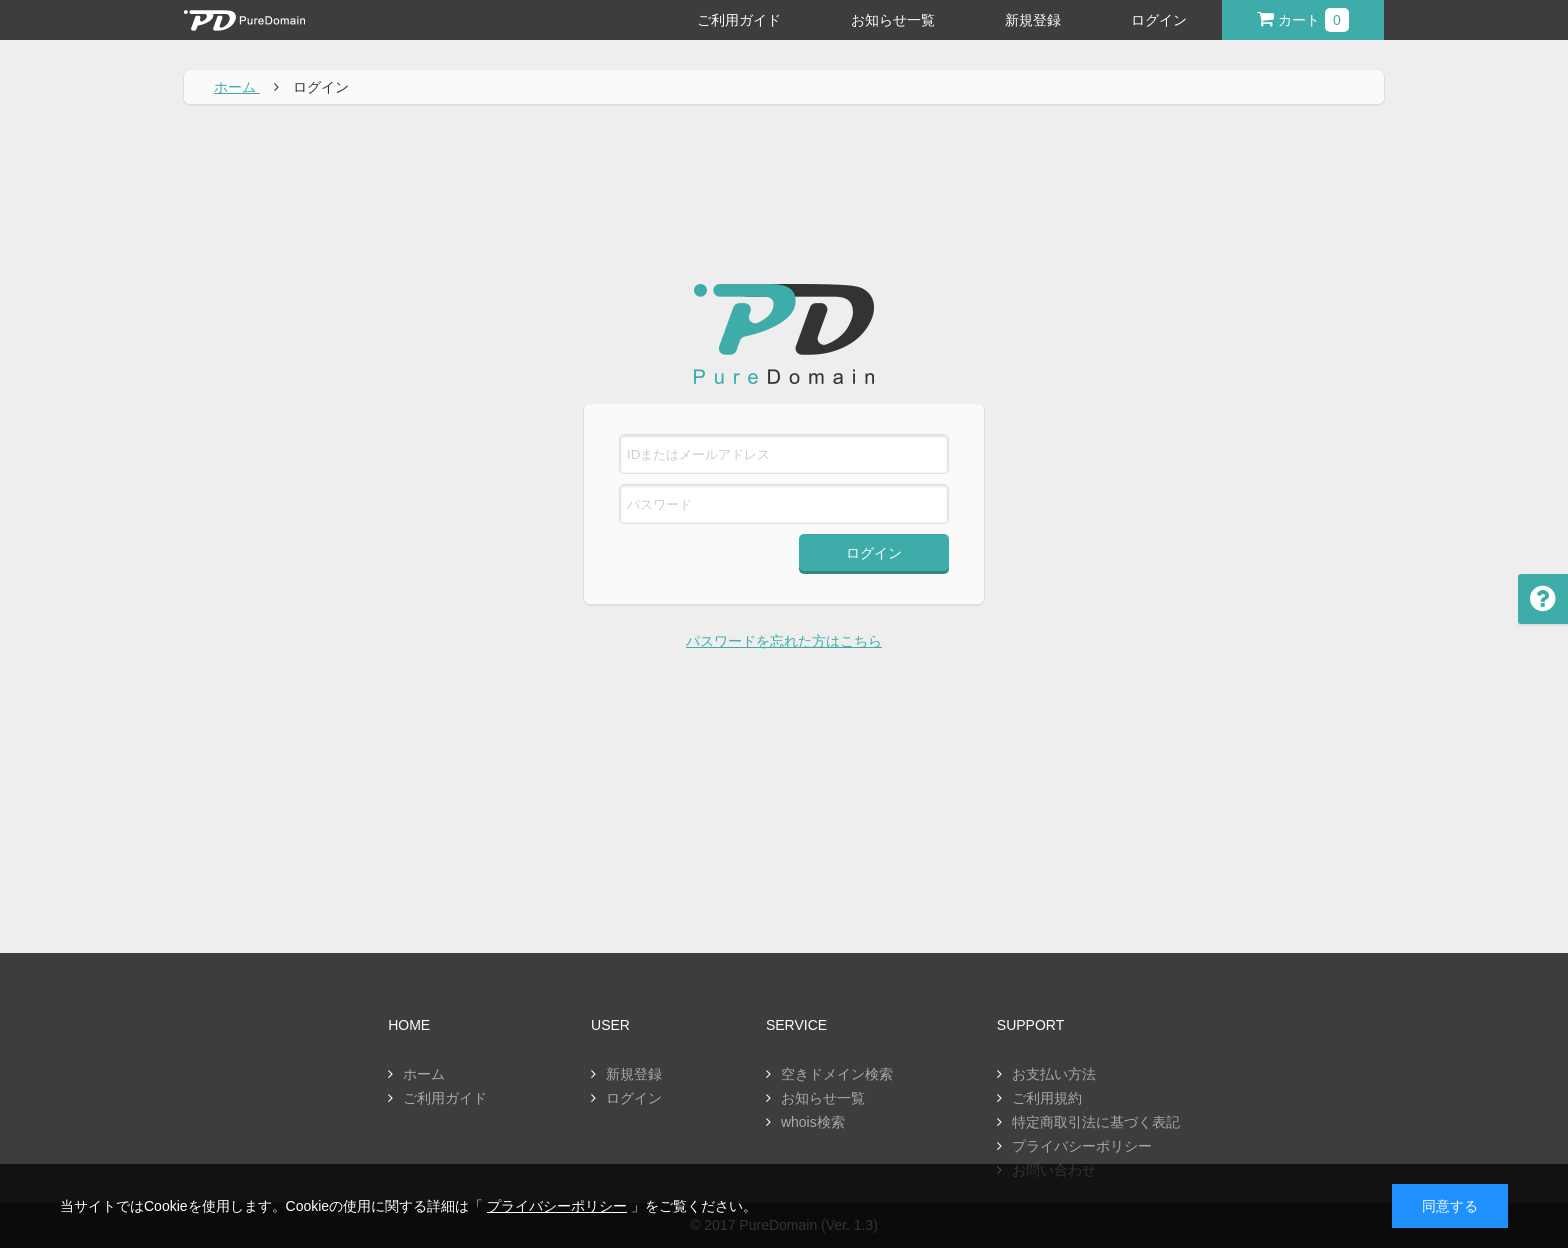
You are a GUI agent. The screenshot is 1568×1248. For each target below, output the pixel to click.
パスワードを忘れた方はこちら (784, 641)
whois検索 (813, 1122)
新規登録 (1033, 20)
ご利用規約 (1047, 1098)
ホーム (424, 1074)
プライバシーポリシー (1082, 1146)
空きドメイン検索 (837, 1074)
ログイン (1159, 20)
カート (1303, 20)
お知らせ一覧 (893, 20)
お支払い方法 (1054, 1074)
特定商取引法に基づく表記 (1096, 1122)
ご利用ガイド (739, 20)
